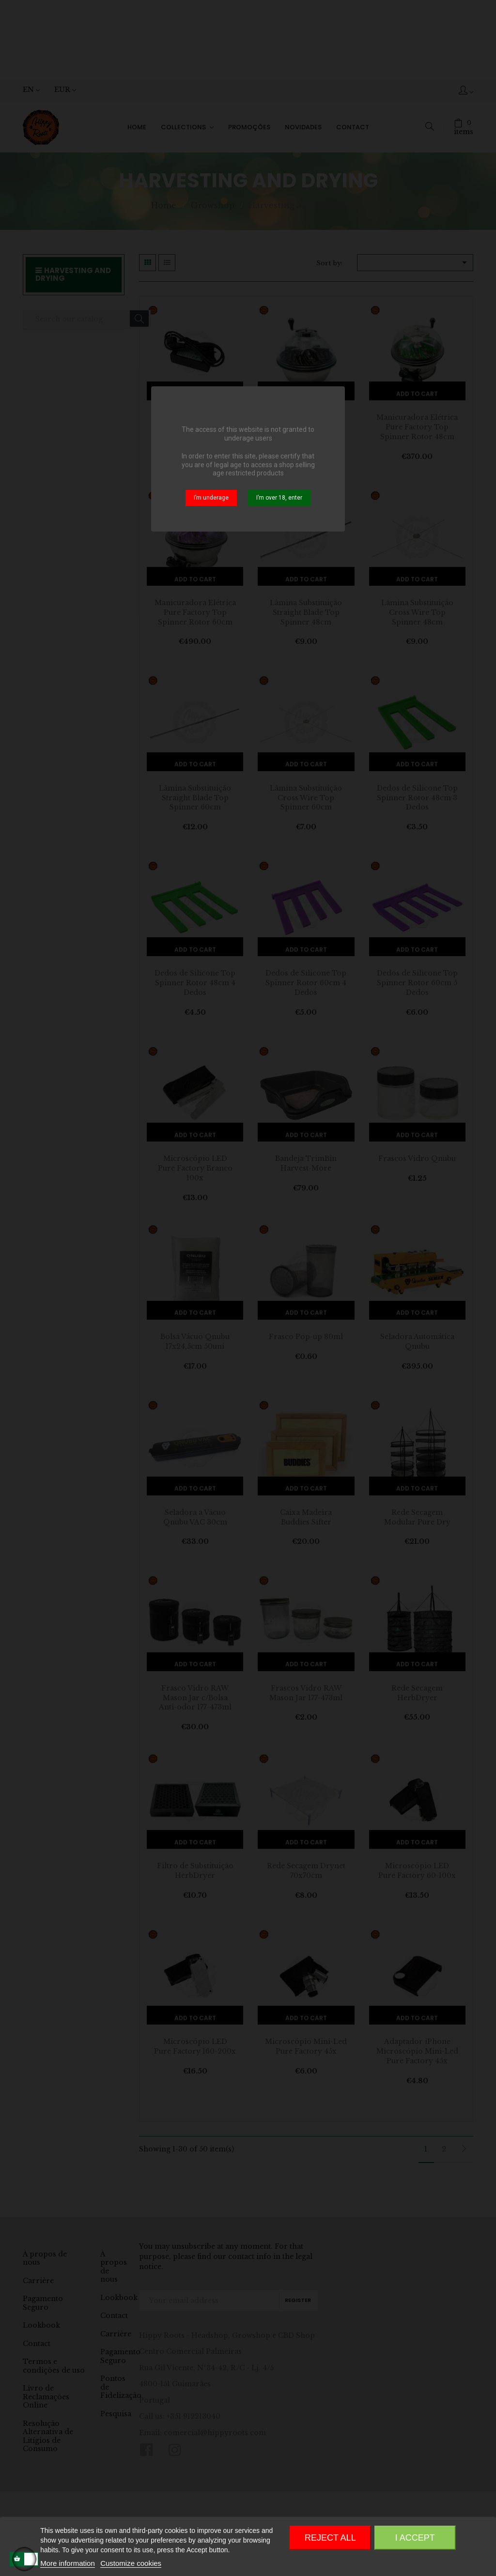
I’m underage (211, 497)
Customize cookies (130, 2563)
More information (67, 2563)
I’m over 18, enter (279, 497)
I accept (415, 2538)
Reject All (330, 2538)
